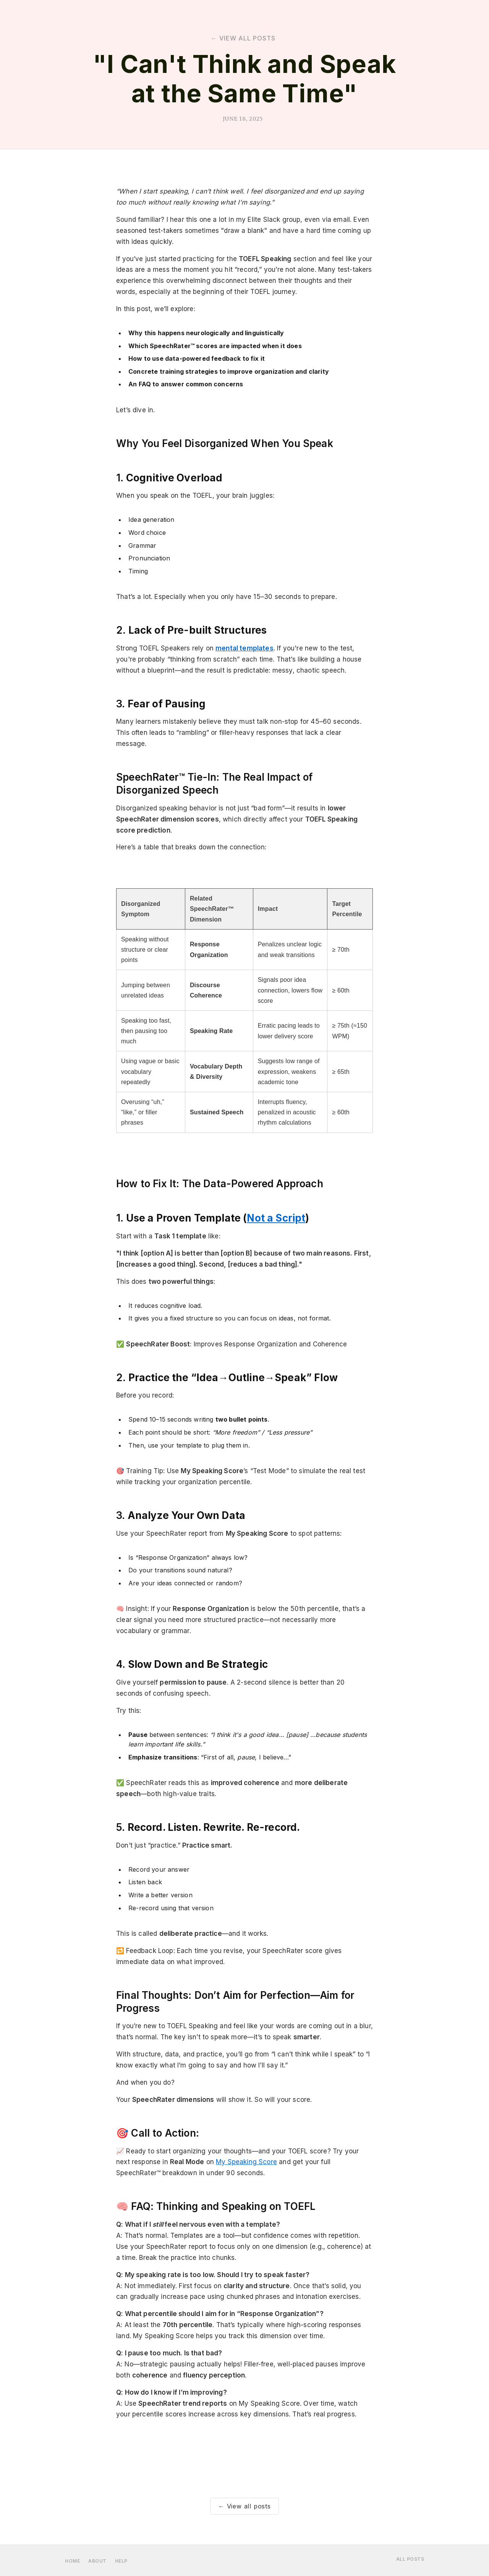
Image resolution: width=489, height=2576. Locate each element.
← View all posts (244, 2506)
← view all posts (243, 38)
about (97, 2561)
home (72, 2561)
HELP (121, 2561)
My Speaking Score (246, 2162)
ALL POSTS (410, 2559)
